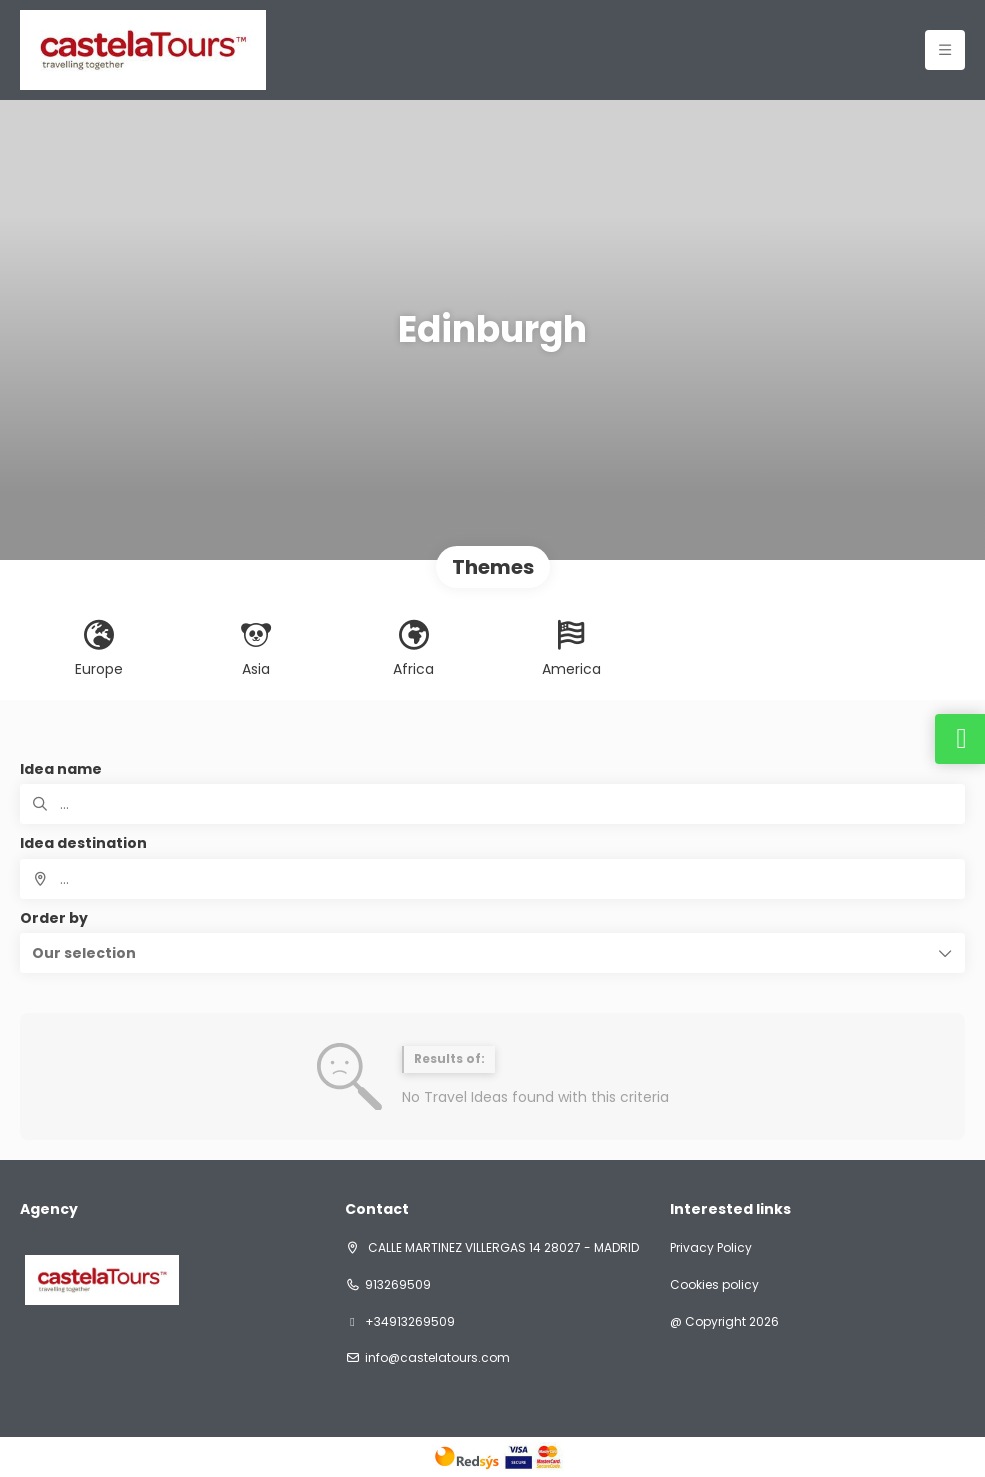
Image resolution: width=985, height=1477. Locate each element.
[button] (492, 953)
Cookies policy (714, 1285)
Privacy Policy (711, 1248)
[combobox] (492, 879)
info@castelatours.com (437, 1358)
